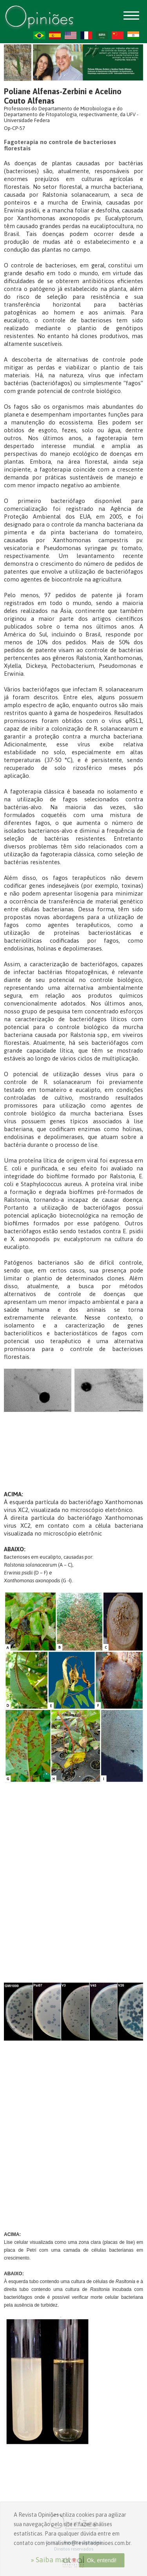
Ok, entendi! (102, 2560)
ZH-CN (117, 35)
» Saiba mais (50, 2560)
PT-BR (39, 35)
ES (55, 35)
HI (133, 35)
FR (86, 35)
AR (102, 35)
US (70, 35)
